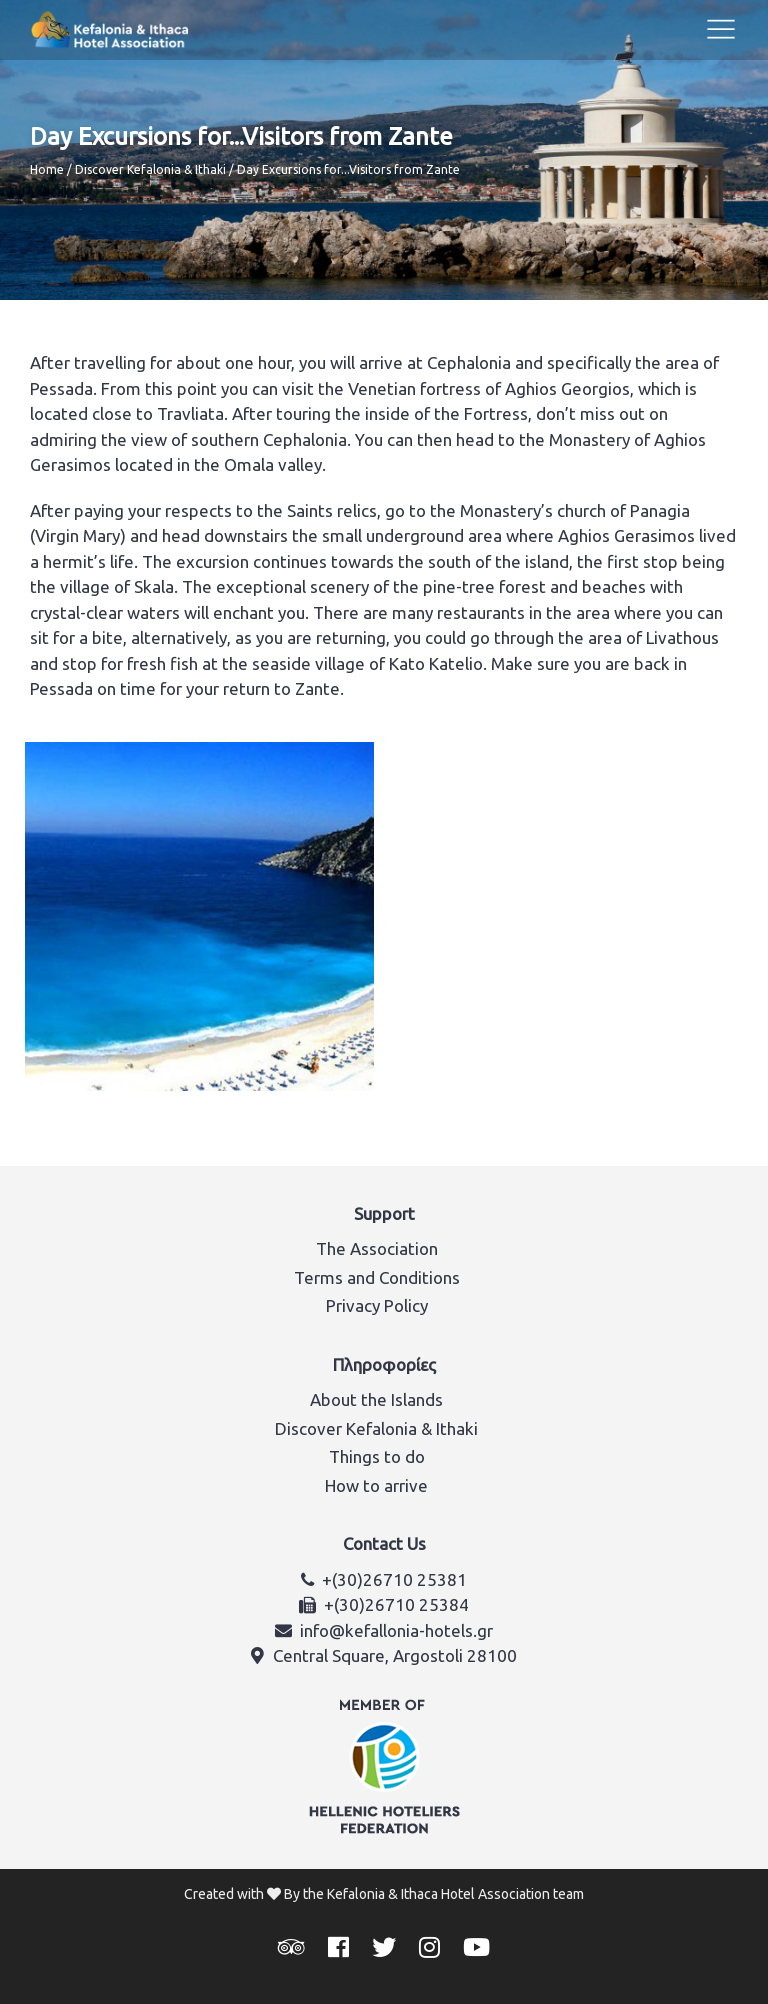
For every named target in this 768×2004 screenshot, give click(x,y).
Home (47, 169)
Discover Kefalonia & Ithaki (150, 169)
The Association (377, 1248)
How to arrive (376, 1485)
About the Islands (376, 1399)
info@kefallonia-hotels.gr (396, 1630)
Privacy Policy (377, 1305)
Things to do (377, 1456)
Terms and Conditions (377, 1277)
